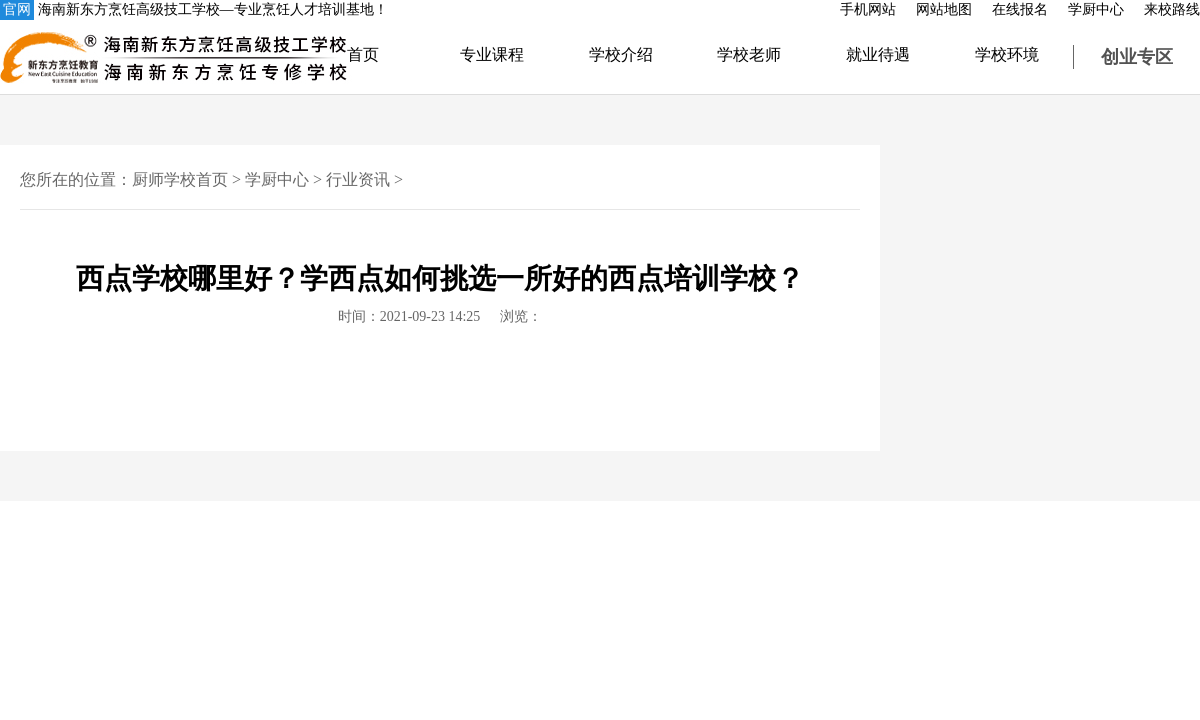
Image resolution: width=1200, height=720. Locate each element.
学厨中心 (1096, 9)
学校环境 (1007, 54)
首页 (363, 54)
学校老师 (749, 54)
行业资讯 (358, 179)
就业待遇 (878, 54)
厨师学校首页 (180, 179)
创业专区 (1137, 57)
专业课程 (492, 54)
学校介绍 (621, 54)
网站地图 (944, 9)
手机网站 (868, 9)
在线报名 (1020, 9)
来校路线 (1172, 9)
